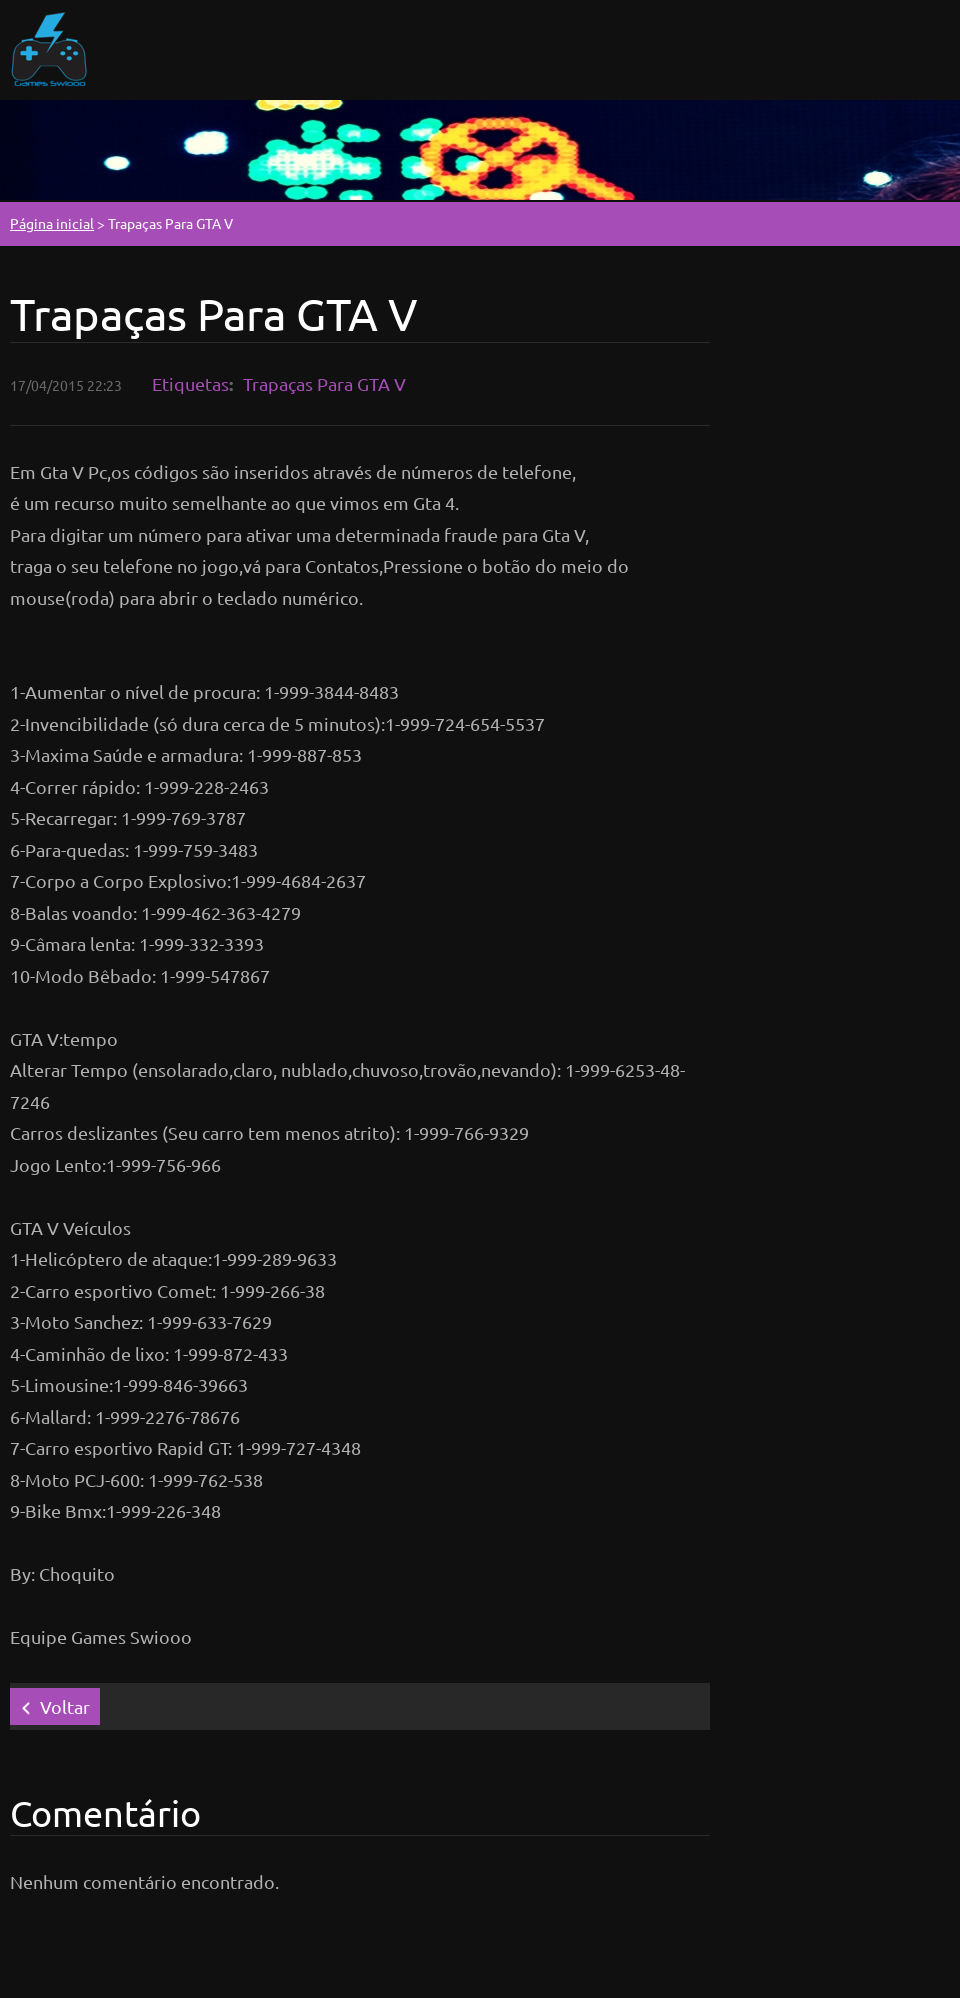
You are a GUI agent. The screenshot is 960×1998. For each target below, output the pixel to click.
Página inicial (52, 223)
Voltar (65, 1706)
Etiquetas (190, 383)
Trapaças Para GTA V (324, 383)
